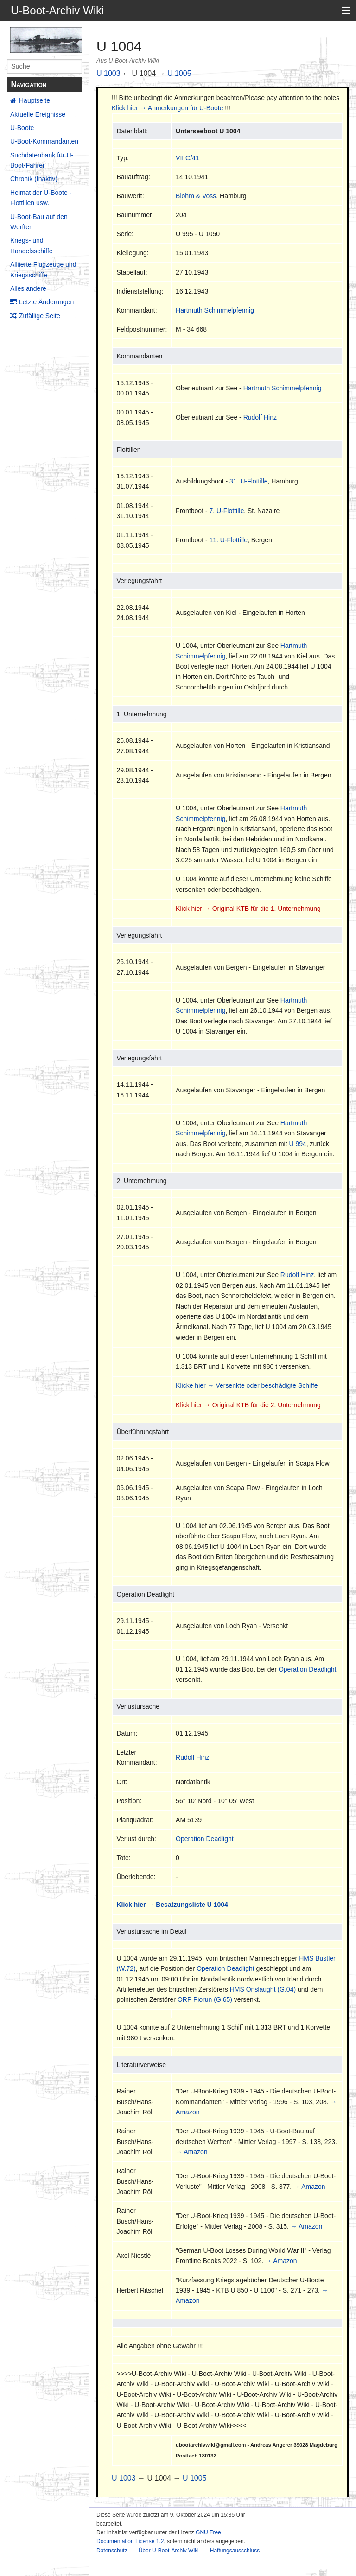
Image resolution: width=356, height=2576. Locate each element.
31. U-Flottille (248, 481)
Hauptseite (34, 100)
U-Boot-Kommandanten (44, 141)
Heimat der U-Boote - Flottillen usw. (40, 198)
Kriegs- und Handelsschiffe (31, 245)
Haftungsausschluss (235, 2550)
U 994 (297, 1143)
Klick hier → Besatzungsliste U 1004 (172, 1904)
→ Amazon (191, 2152)
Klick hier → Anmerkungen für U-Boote (167, 108)
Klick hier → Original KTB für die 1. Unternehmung (248, 908)
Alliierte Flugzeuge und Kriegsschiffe (43, 269)
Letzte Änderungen (46, 302)
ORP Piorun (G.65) (205, 1999)
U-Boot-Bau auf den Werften (39, 222)
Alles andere (28, 288)
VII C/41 (187, 158)
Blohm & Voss (196, 196)
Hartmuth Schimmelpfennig (215, 310)
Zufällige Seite (39, 316)
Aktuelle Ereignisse (37, 114)
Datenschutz (111, 2550)
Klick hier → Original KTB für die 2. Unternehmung (248, 1405)
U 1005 (179, 73)
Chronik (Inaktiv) (33, 178)
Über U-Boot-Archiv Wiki (169, 2550)
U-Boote (22, 128)
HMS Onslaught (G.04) (263, 1989)
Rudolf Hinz (260, 417)
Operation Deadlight (308, 1669)
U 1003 (108, 73)
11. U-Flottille (228, 540)
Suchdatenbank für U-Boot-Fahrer (41, 160)
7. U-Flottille (226, 510)
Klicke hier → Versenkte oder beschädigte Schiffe (247, 1385)
